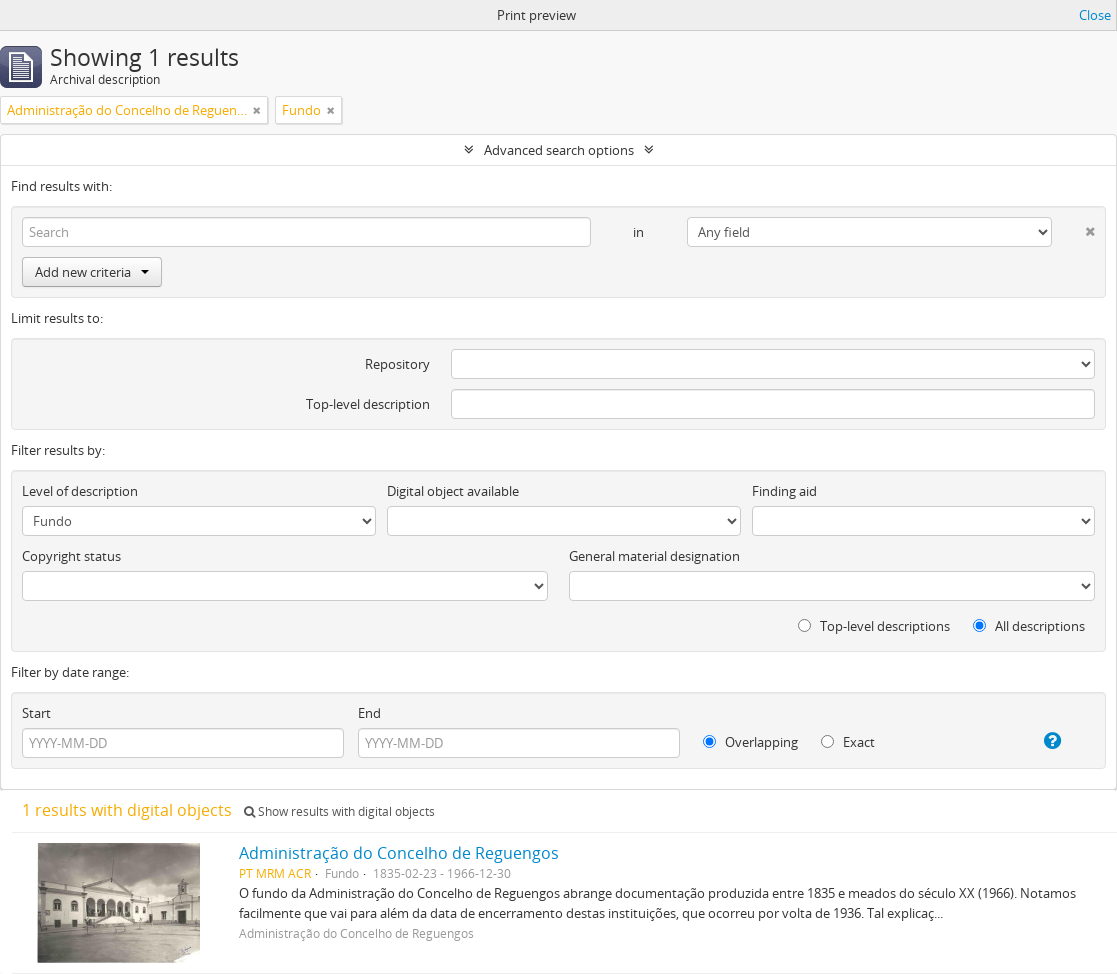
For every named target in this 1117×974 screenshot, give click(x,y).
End (369, 713)
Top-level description (368, 404)
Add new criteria (92, 272)
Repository (397, 364)
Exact (848, 742)
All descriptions (1029, 626)
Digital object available (453, 491)
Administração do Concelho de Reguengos (399, 853)
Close (1095, 15)
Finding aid (784, 491)
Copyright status (71, 556)
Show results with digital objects (339, 811)
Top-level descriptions (874, 626)
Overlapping (750, 742)
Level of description (80, 491)
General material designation (654, 556)
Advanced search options (559, 150)
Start (36, 713)
